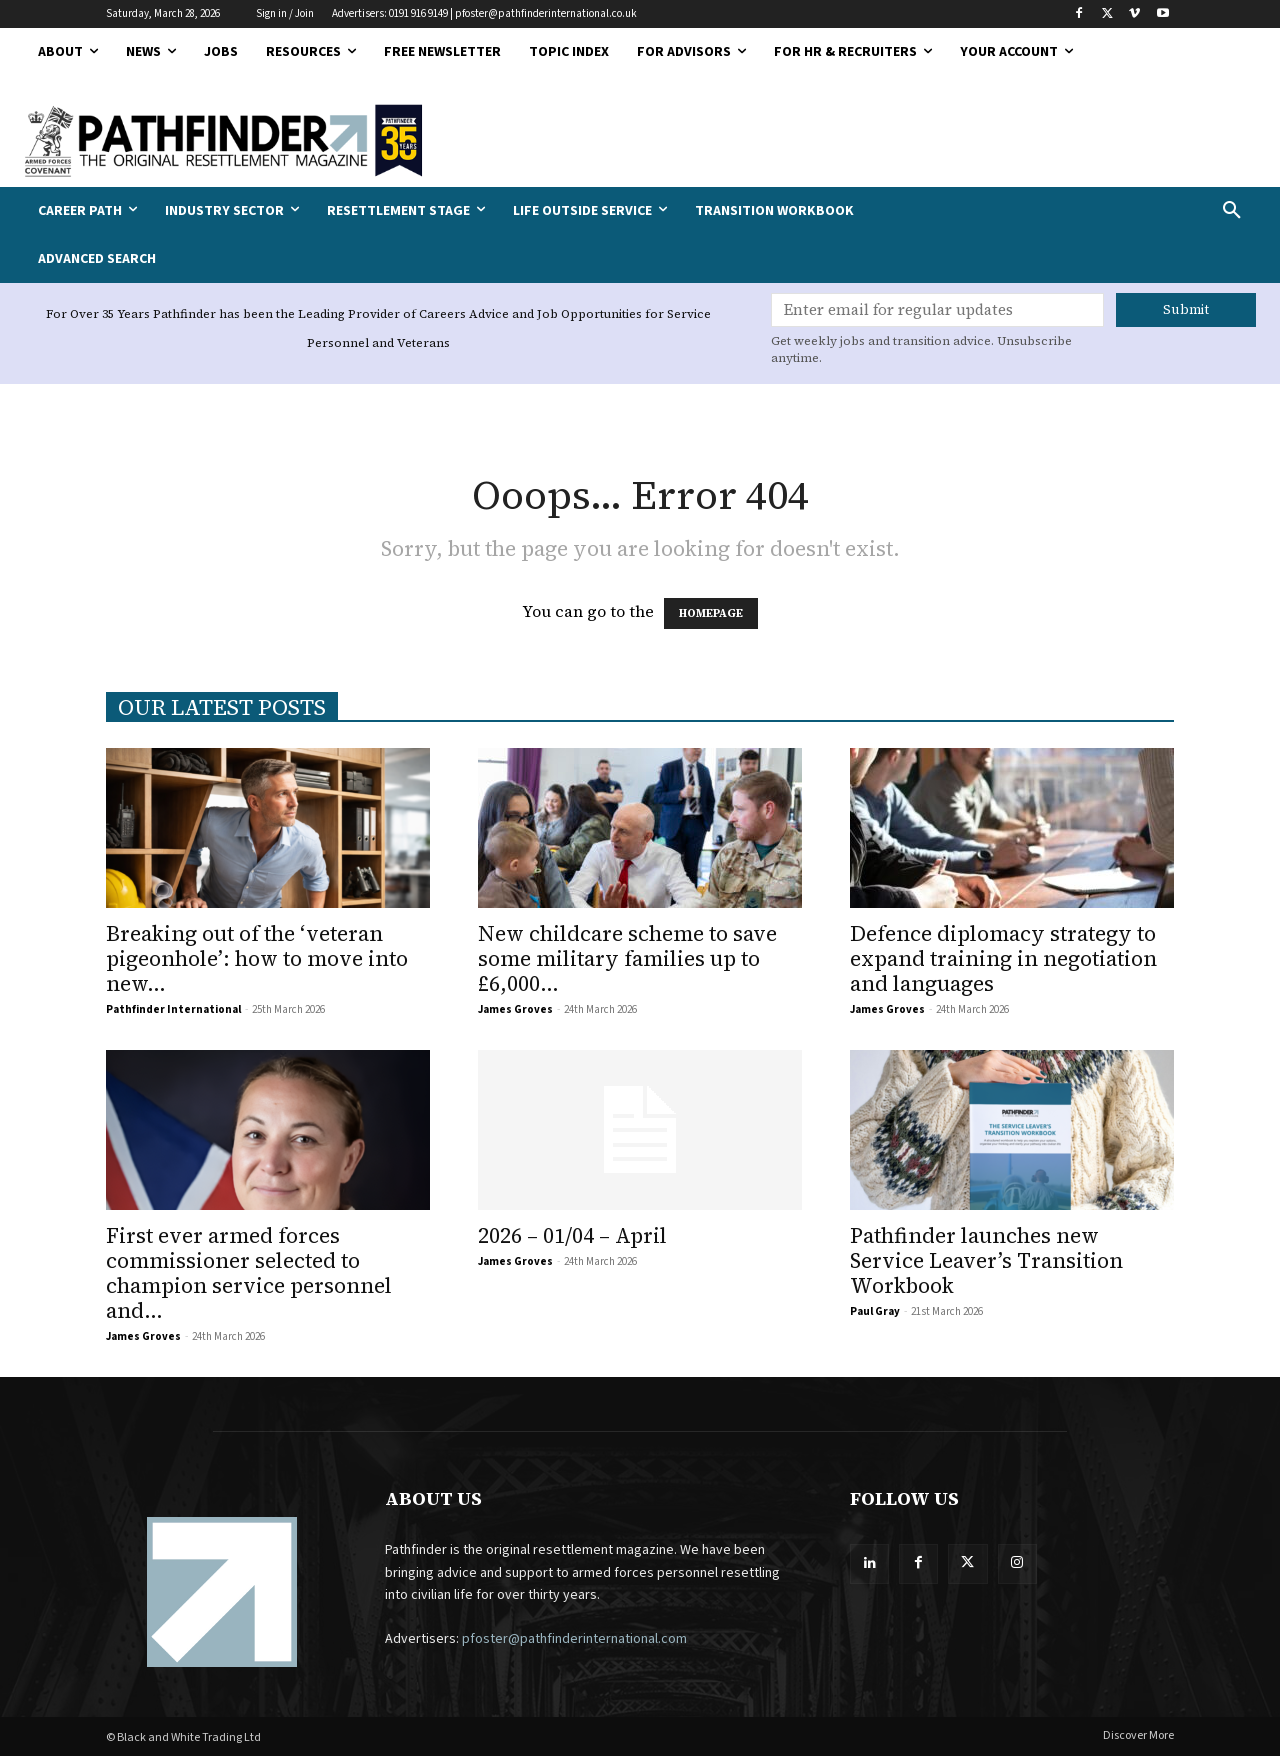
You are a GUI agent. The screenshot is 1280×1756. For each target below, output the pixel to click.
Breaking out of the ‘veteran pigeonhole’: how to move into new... (257, 958)
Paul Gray (875, 1311)
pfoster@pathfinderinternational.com (574, 1639)
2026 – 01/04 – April (572, 1235)
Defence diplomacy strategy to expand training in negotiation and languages (1003, 958)
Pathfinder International (173, 1009)
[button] (1120, 211)
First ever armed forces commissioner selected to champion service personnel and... (249, 1273)
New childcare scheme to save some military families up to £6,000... (627, 958)
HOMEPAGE (711, 613)
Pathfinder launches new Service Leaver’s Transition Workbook (986, 1260)
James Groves (515, 1009)
